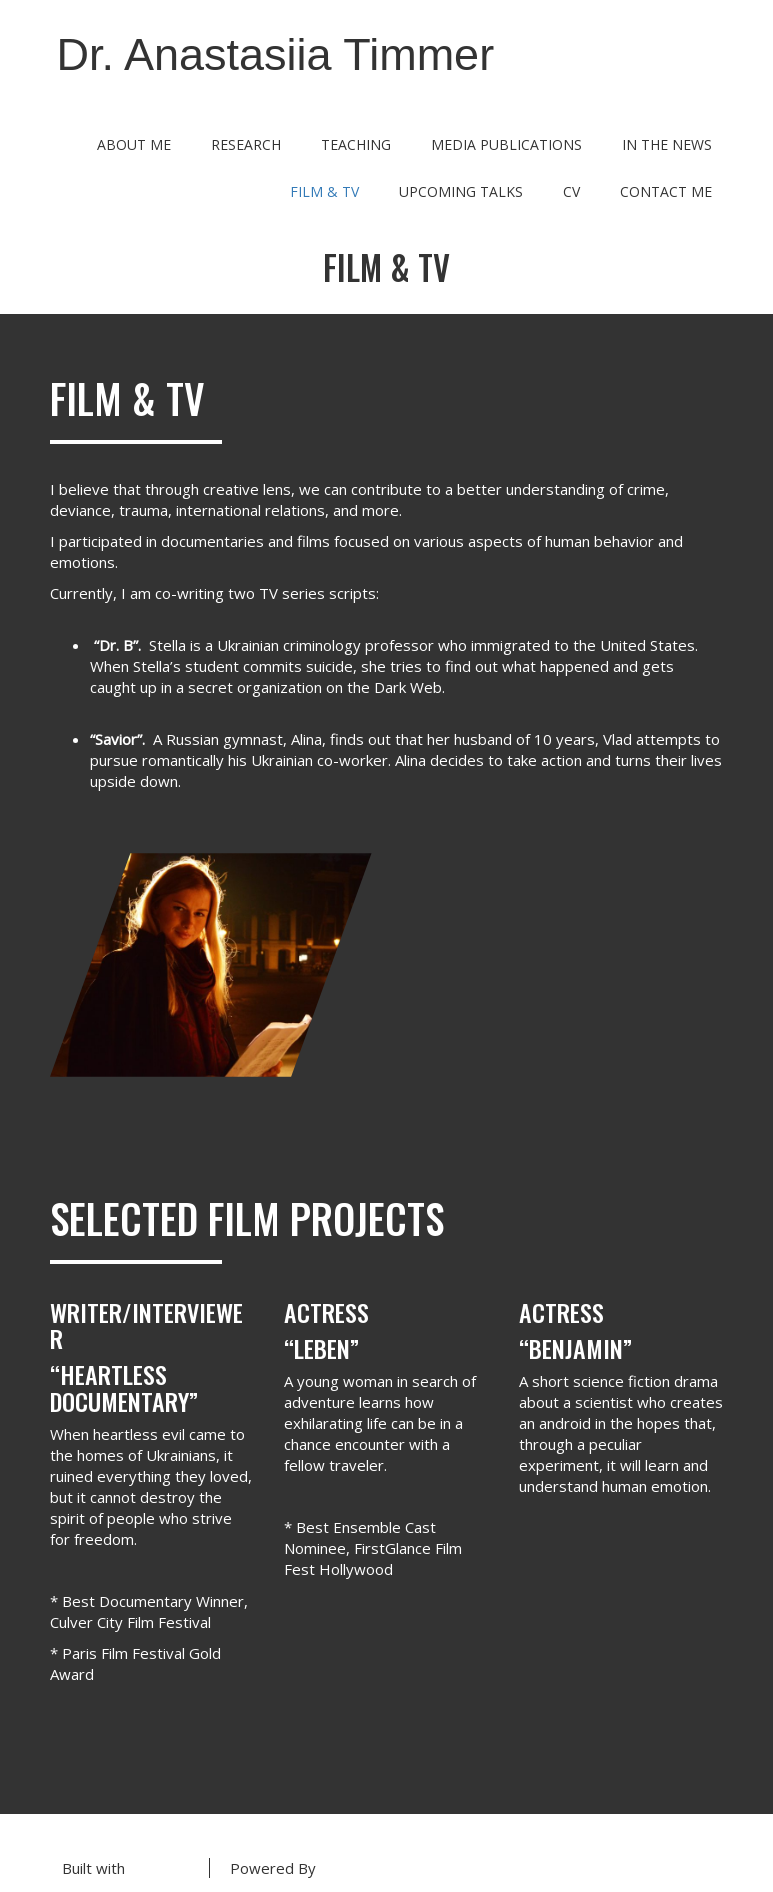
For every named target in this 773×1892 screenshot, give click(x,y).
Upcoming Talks (461, 191)
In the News (667, 144)
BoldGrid (159, 1868)
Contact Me (666, 191)
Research (246, 144)
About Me (134, 144)
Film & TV (324, 191)
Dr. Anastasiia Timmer (276, 54)
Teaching (356, 144)
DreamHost (361, 1868)
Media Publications (506, 144)
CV (571, 191)
